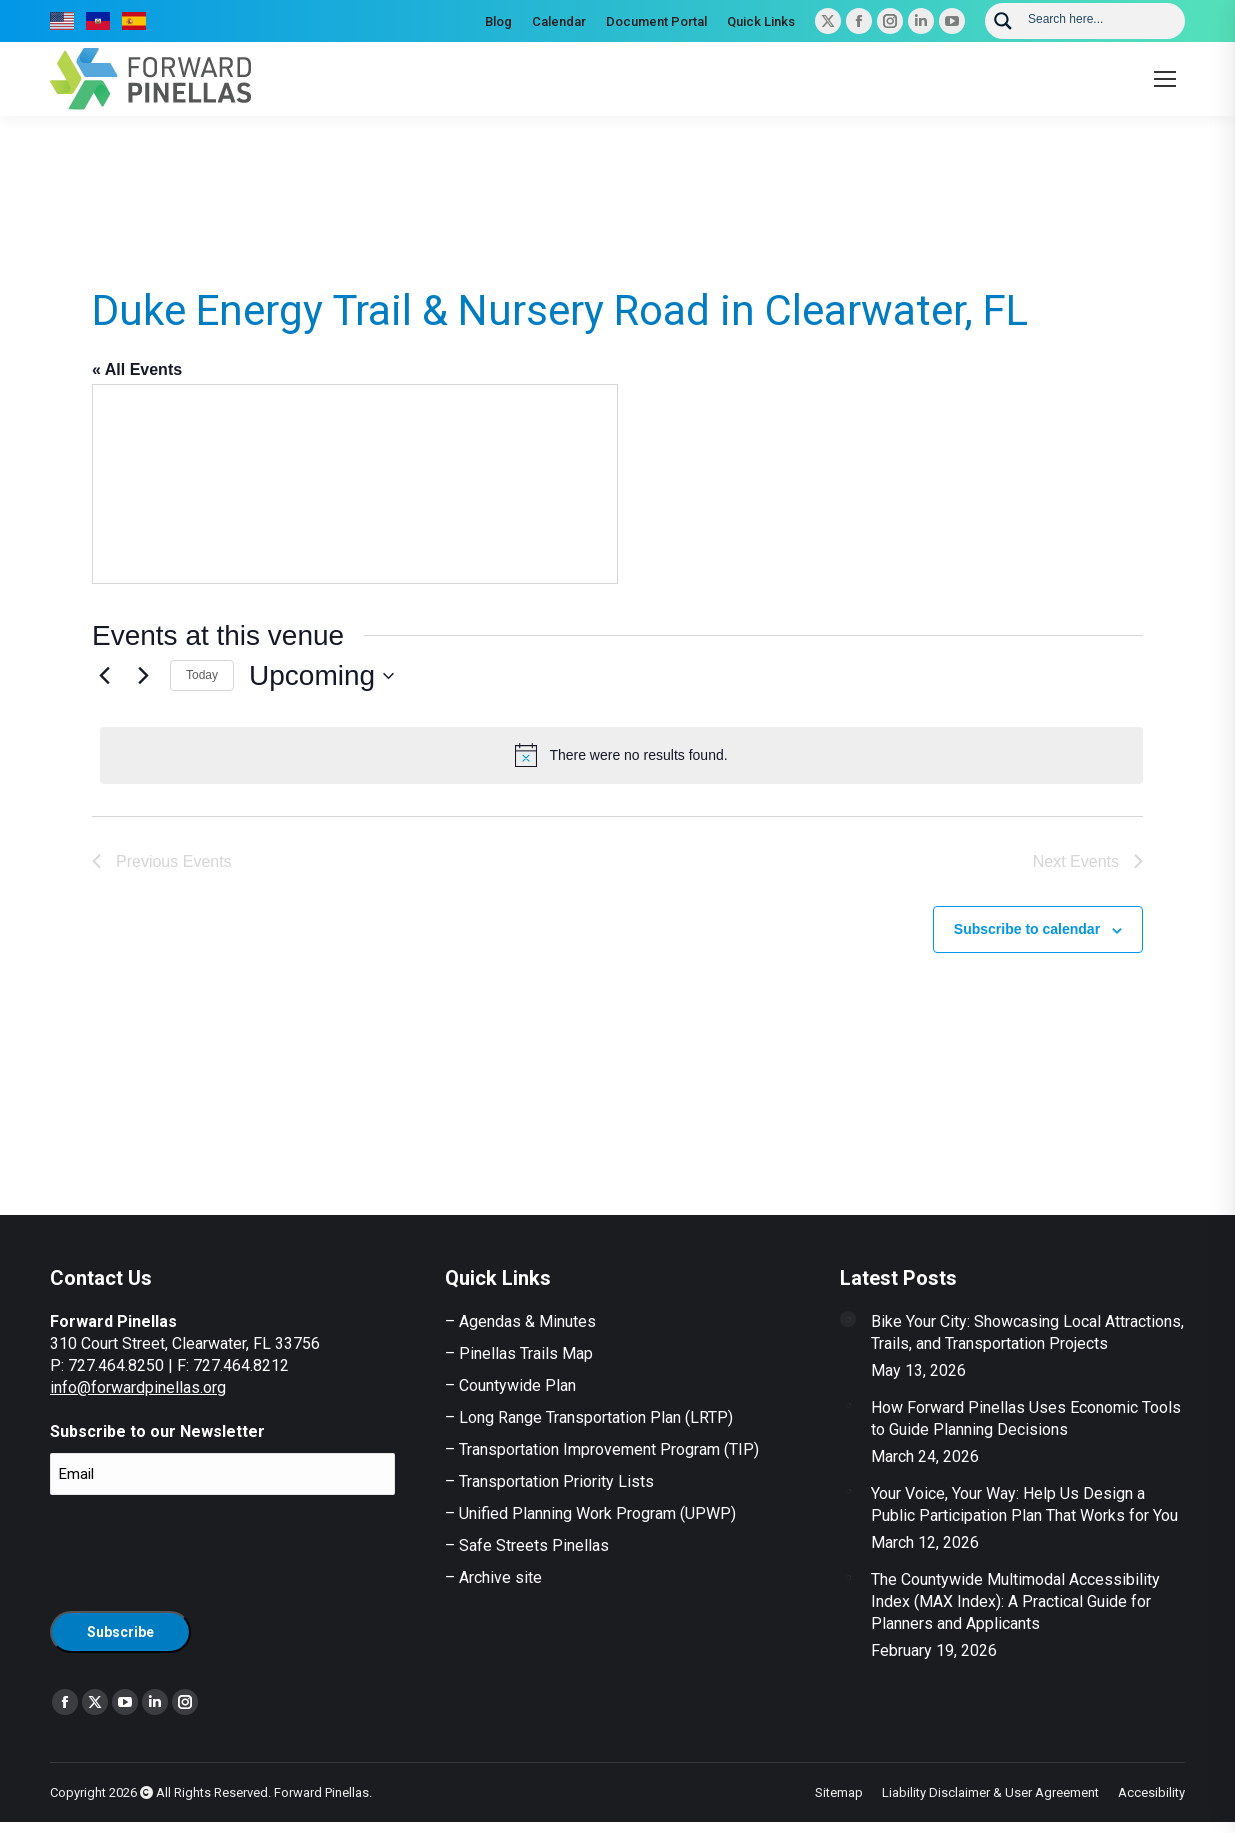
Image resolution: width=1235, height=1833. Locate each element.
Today (202, 675)
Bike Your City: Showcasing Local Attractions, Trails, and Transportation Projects (1027, 1332)
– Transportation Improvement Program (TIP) (602, 1449)
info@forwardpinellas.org (138, 1387)
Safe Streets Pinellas (532, 1545)
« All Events (137, 369)
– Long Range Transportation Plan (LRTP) (589, 1417)
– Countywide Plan (510, 1385)
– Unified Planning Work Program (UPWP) (590, 1513)
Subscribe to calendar (1027, 929)
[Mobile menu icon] (1165, 79)
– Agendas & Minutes (520, 1321)
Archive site (500, 1577)
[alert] (621, 755)
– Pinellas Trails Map (519, 1353)
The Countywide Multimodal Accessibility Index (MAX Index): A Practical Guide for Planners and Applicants (1015, 1601)
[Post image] (848, 1319)
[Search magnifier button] (1003, 21)
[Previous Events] (104, 676)
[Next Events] (143, 676)
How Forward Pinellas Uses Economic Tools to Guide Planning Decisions (1026, 1418)
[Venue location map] (355, 484)
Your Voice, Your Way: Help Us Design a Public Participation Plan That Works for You (1024, 1504)
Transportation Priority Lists (556, 1481)
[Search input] (1100, 18)
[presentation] (202, 1550)
